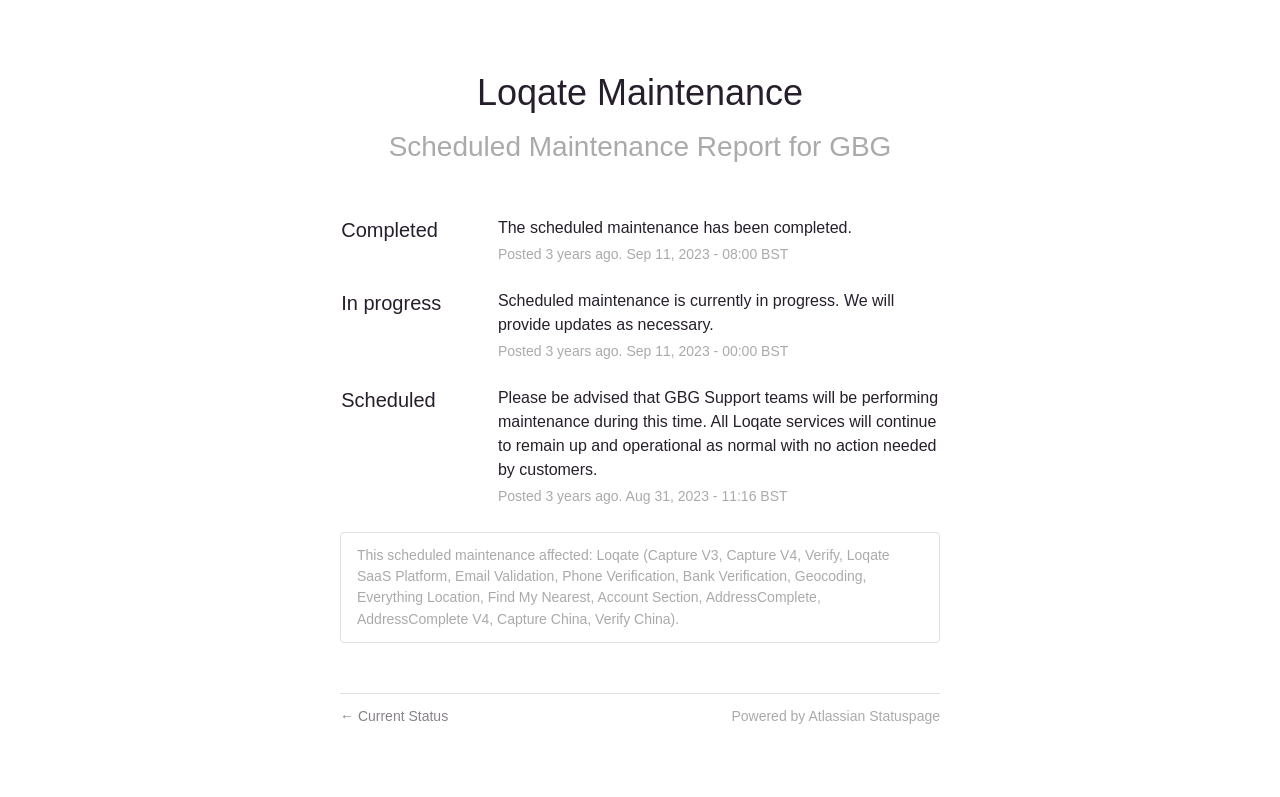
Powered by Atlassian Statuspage (835, 716)
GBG (860, 146)
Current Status (394, 716)
